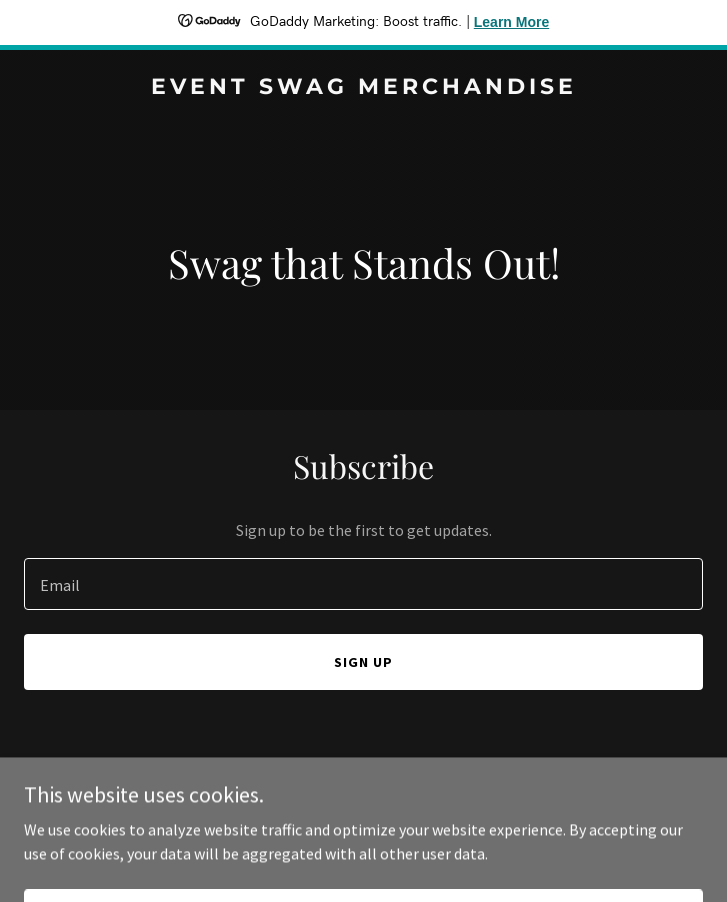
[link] (363, 88)
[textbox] (363, 584)
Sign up (363, 662)
